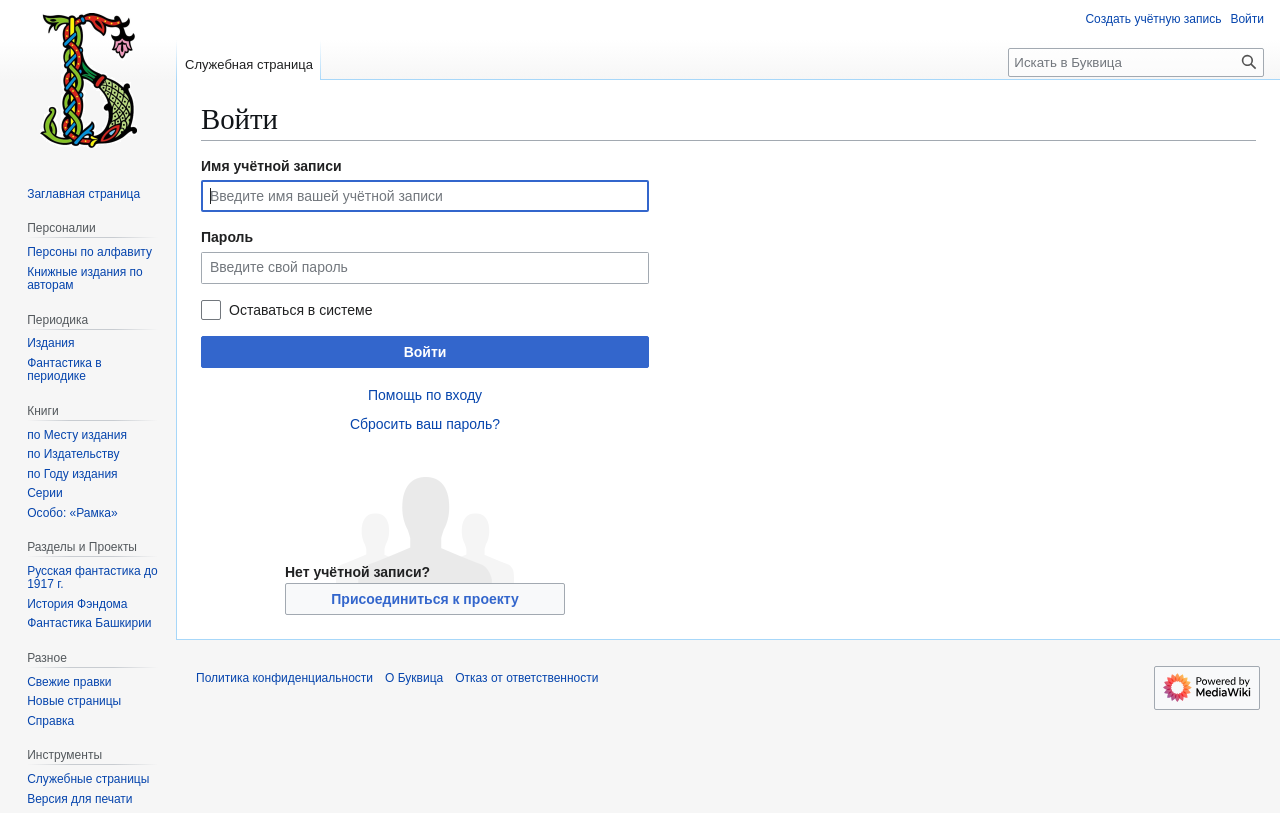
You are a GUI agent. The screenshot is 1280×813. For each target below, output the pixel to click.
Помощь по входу (425, 395)
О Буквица (414, 678)
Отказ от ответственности (526, 678)
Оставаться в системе (300, 310)
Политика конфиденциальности (284, 678)
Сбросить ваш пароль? (425, 424)
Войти (425, 352)
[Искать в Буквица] (1136, 62)
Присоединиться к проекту (424, 599)
